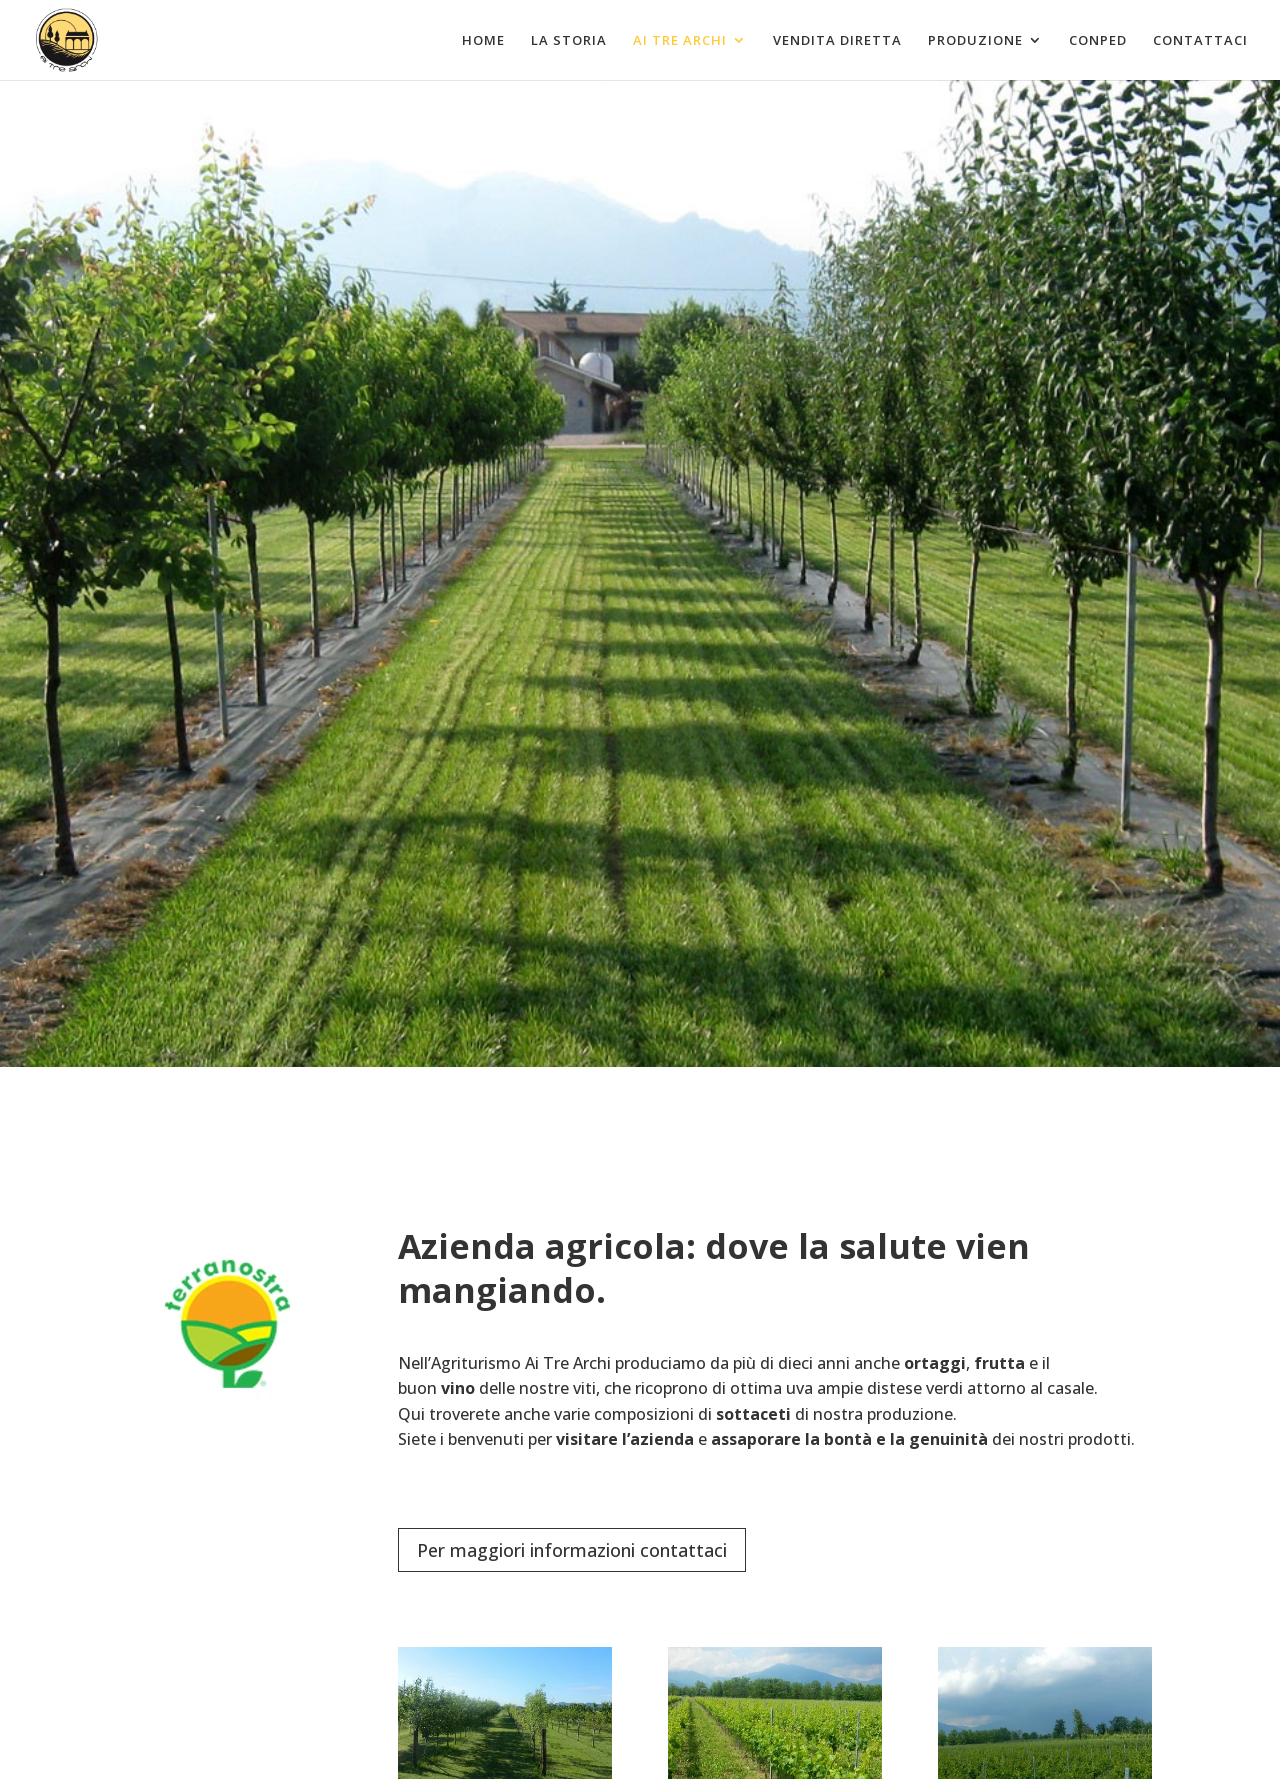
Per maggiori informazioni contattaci (572, 1550)
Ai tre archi (680, 41)
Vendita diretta (837, 41)
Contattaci (1200, 41)
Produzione (975, 41)
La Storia (569, 41)
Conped (1098, 41)
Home (483, 41)
